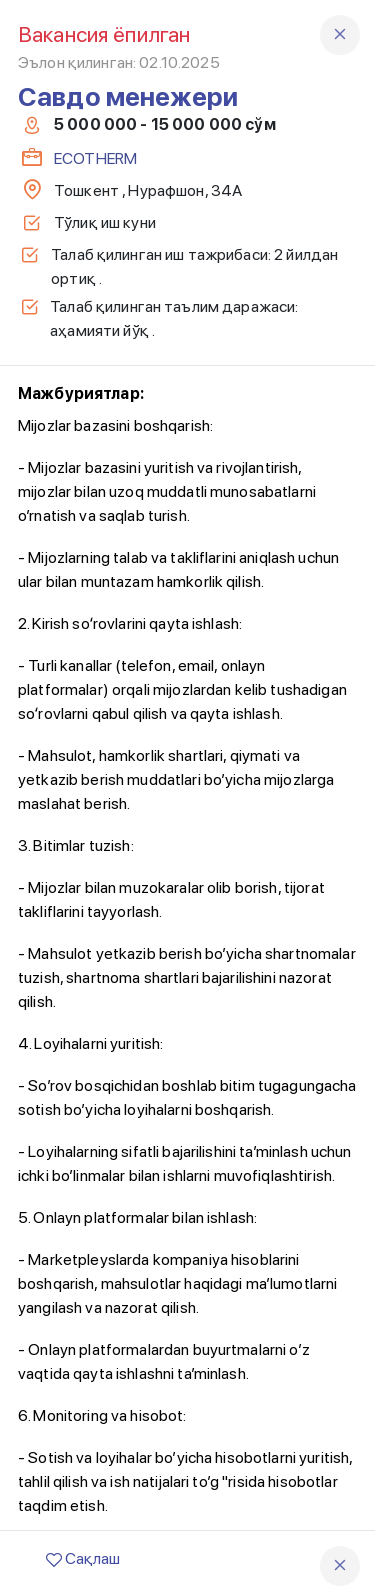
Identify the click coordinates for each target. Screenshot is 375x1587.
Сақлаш (83, 1558)
